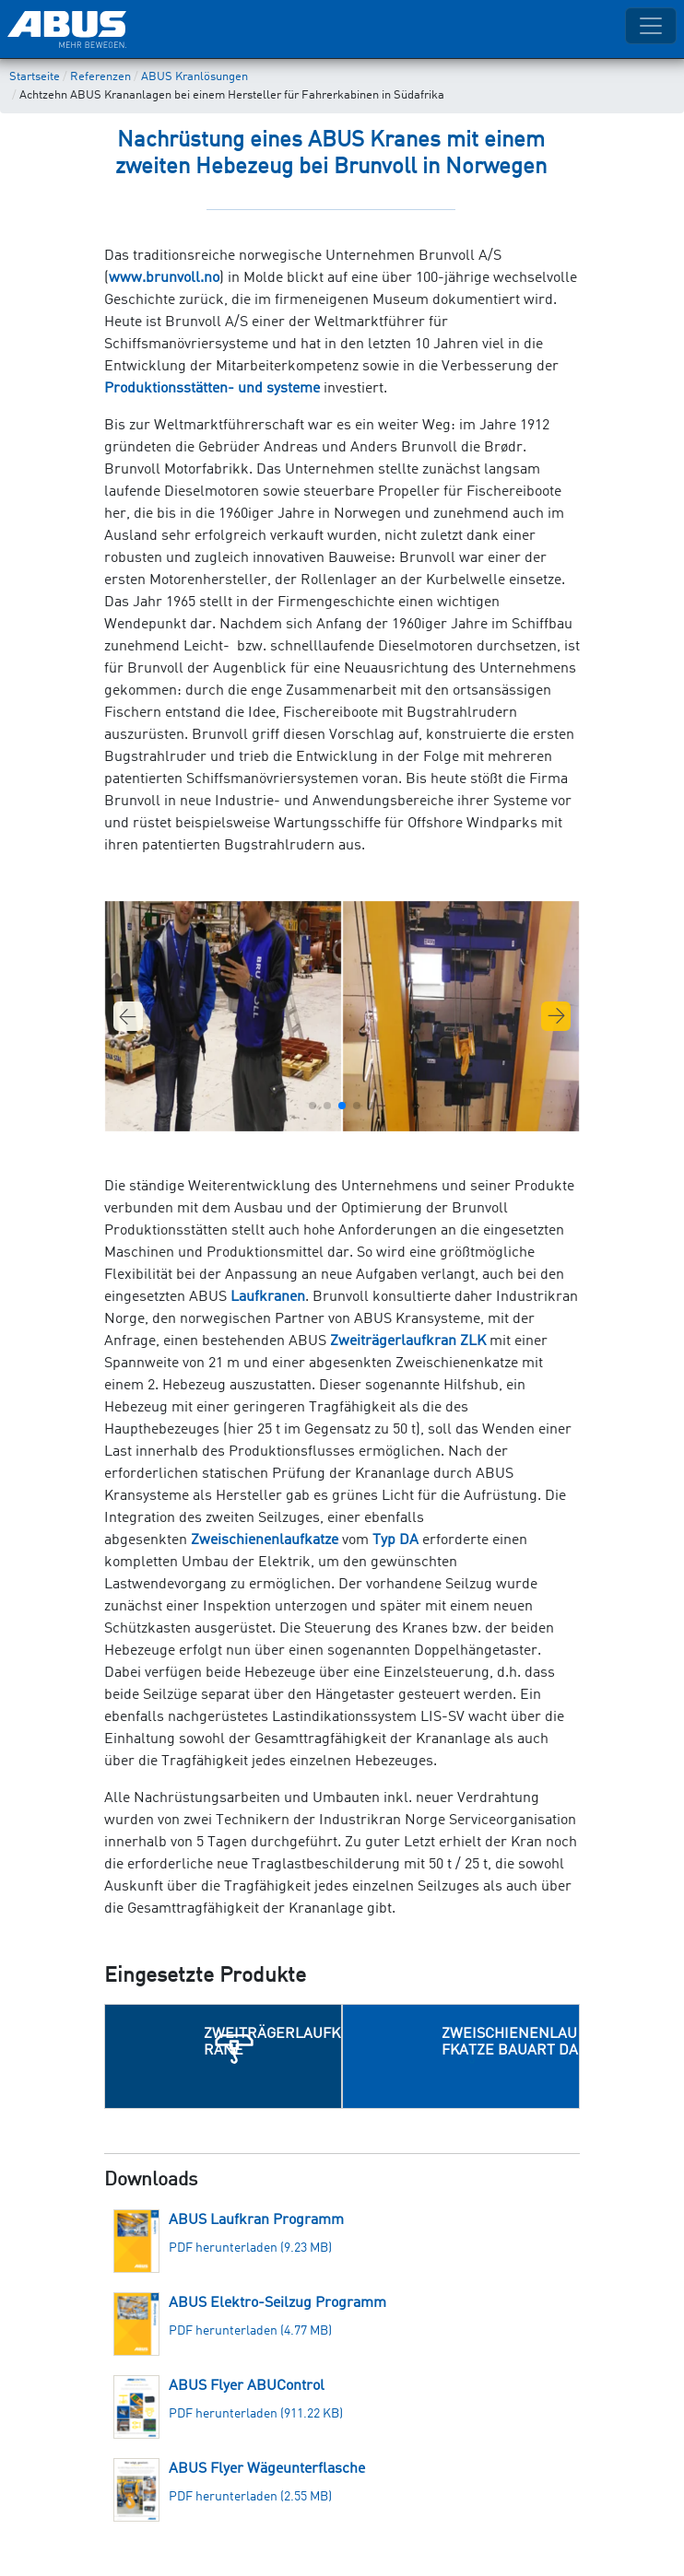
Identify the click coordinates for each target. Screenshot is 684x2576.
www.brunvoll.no (164, 278)
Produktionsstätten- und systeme (212, 388)
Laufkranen (267, 1297)
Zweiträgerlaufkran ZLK (408, 1341)
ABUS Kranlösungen (194, 77)
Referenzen (100, 77)
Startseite (34, 77)
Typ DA (395, 1540)
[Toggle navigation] (651, 25)
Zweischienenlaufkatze (264, 1540)
